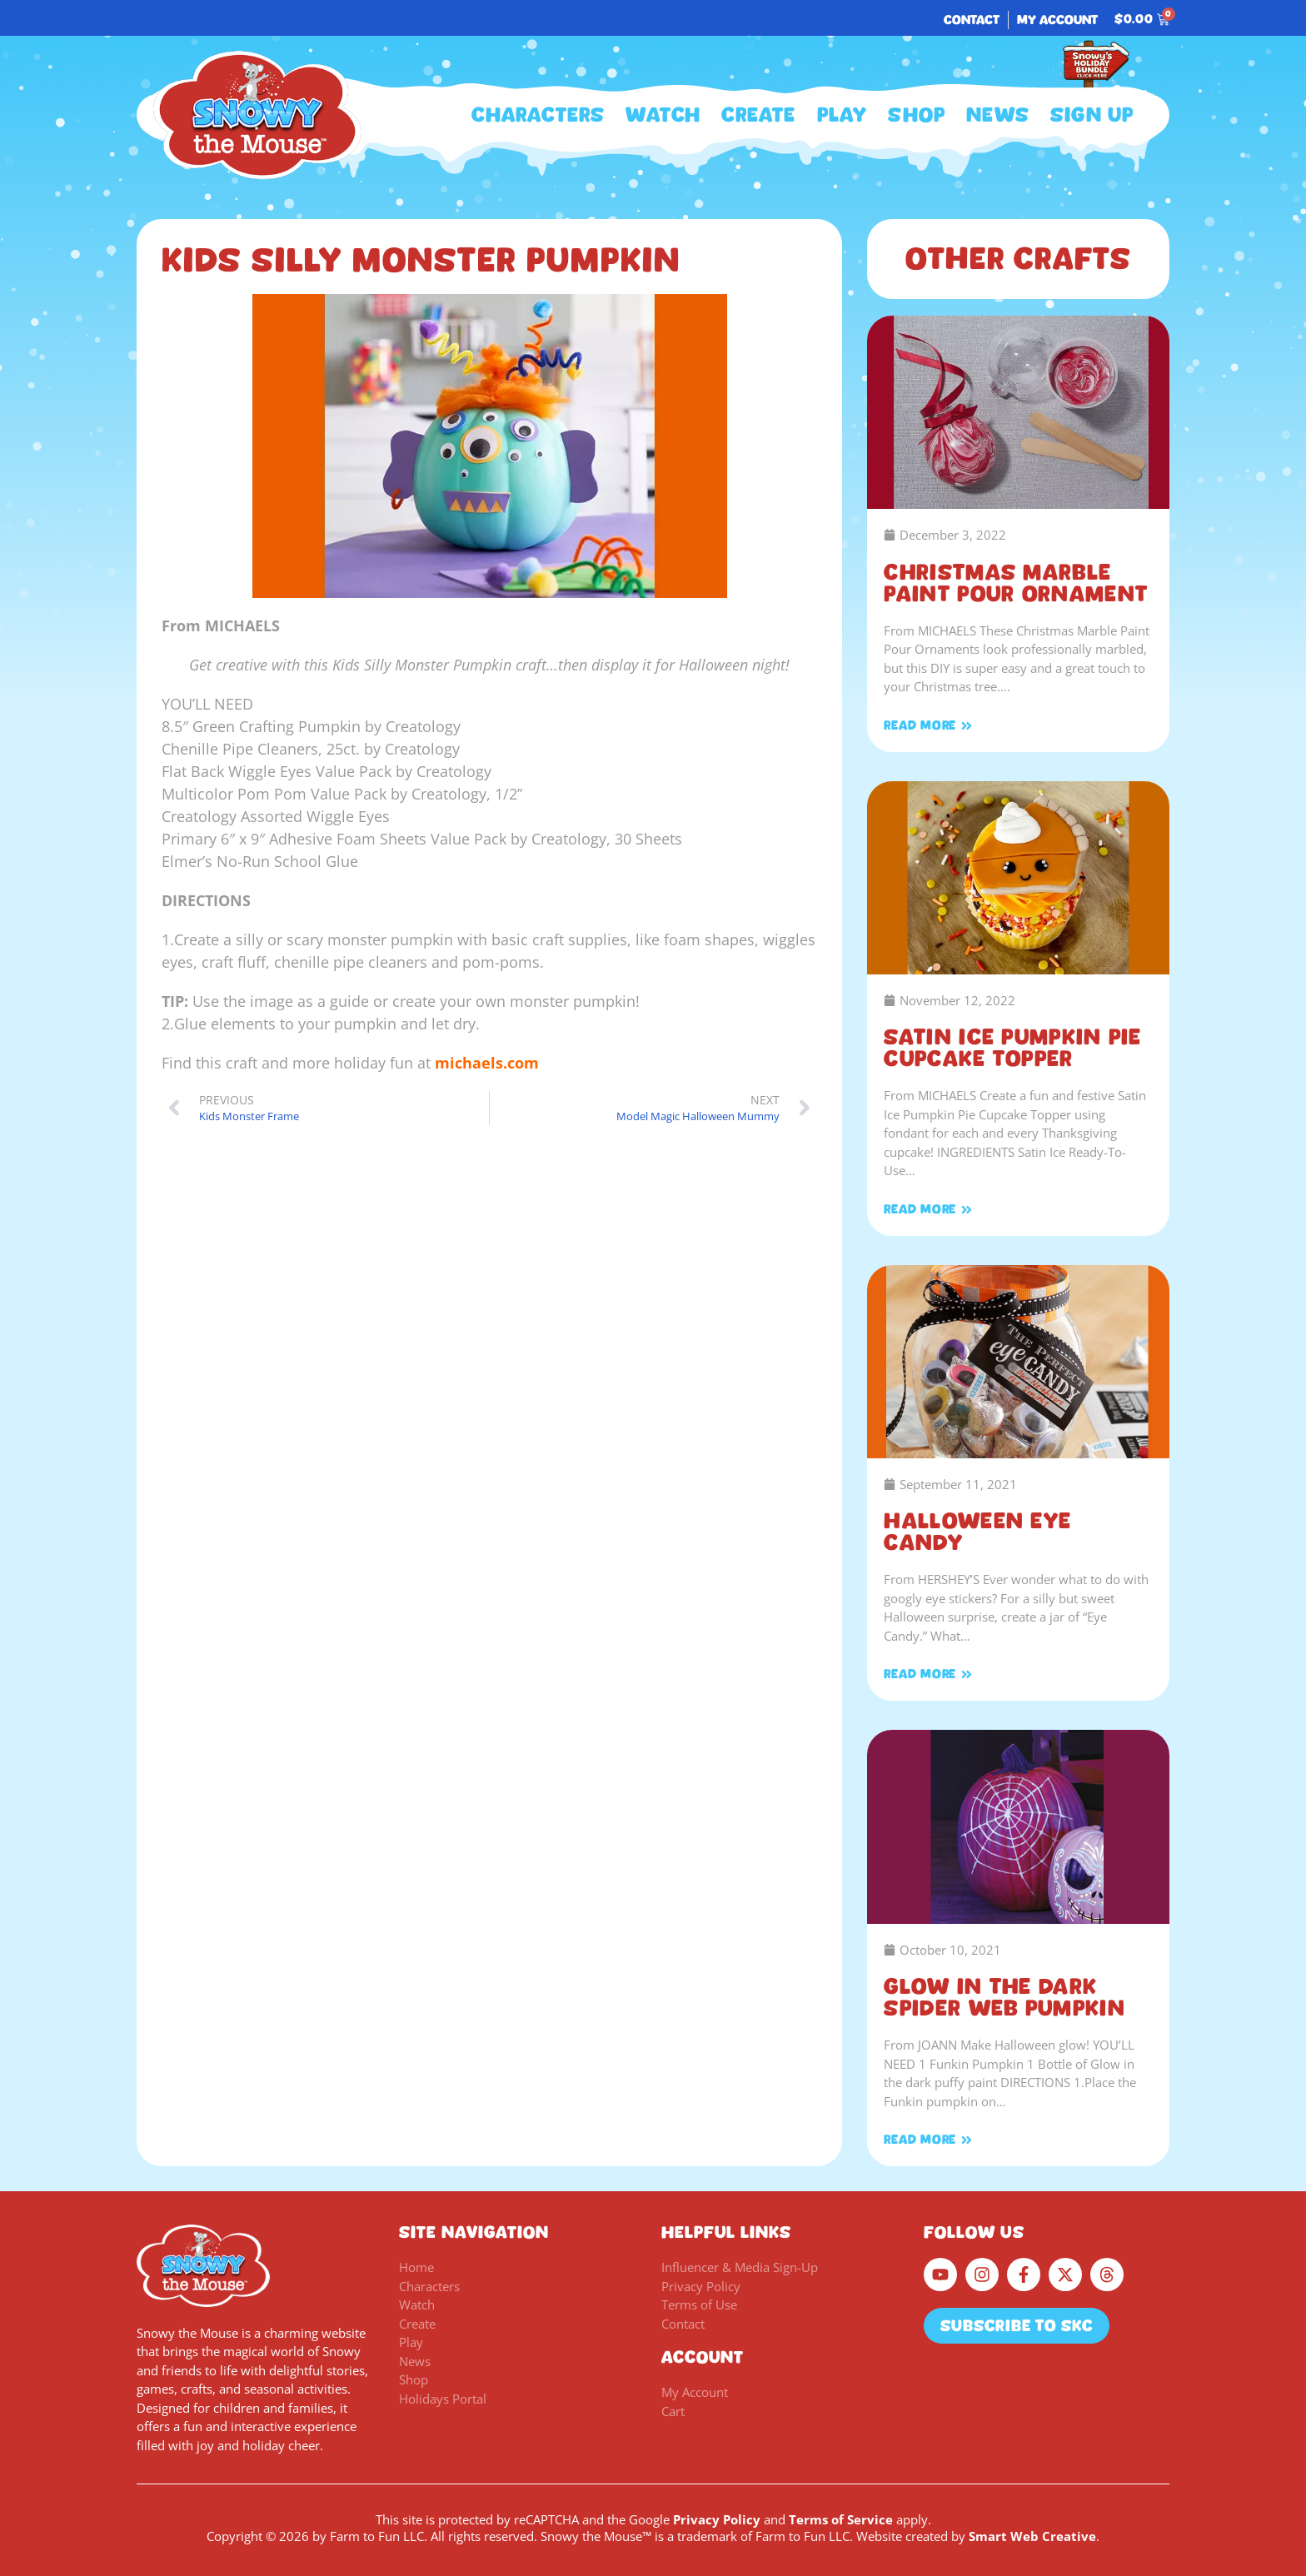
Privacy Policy (716, 2519)
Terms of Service (841, 2519)
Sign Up (1092, 115)
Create (758, 115)
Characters (538, 115)
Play (842, 115)
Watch (663, 115)
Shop (916, 115)
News (997, 115)
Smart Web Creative (1032, 2536)
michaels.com (487, 1063)
